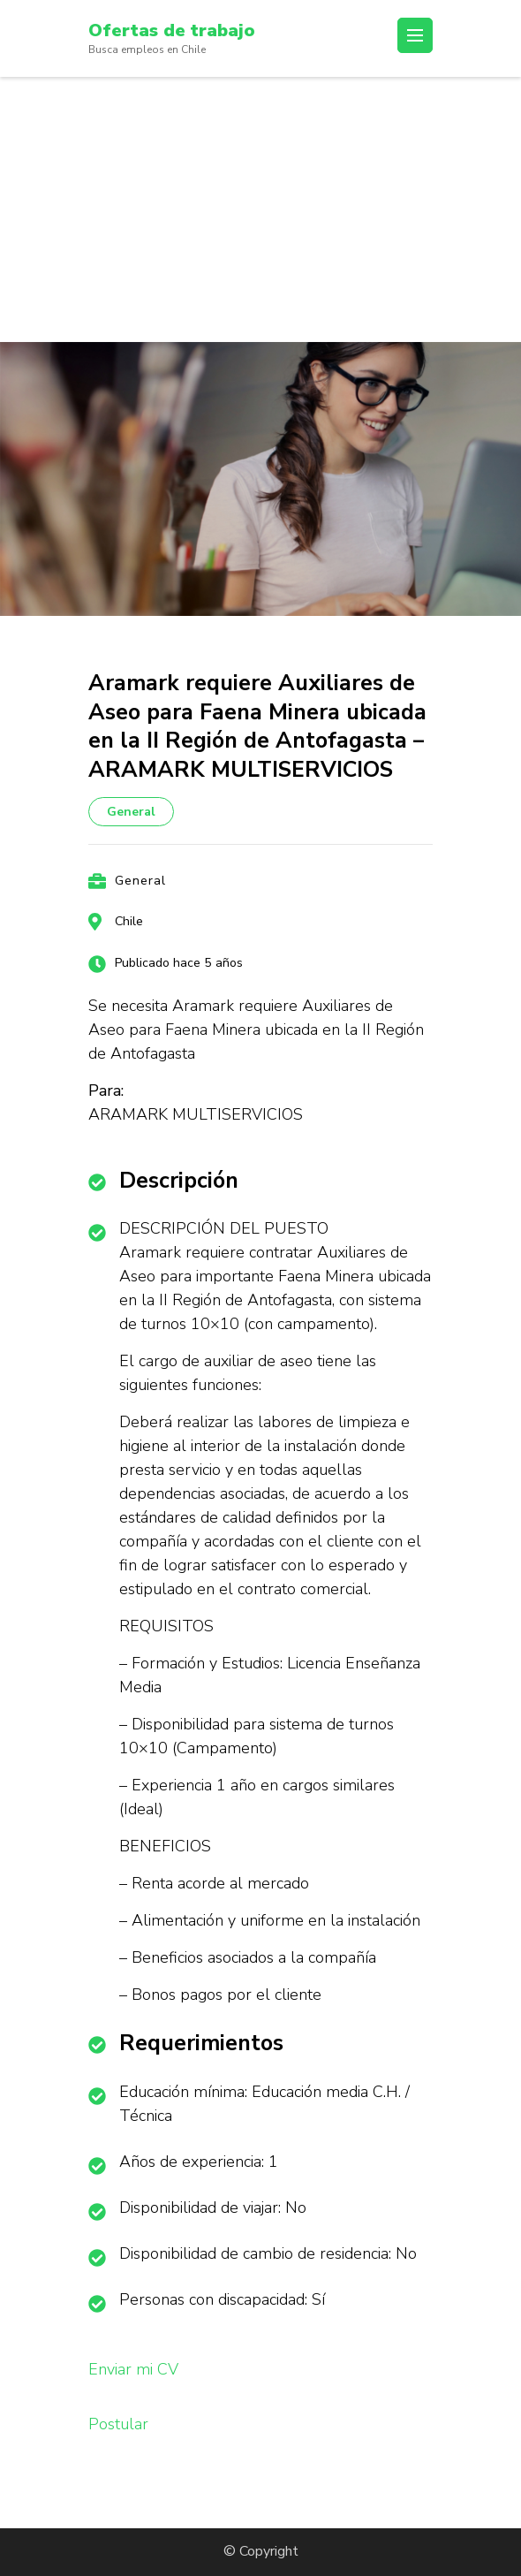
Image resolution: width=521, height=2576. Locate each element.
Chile (129, 921)
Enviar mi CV (133, 2369)
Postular (118, 2424)
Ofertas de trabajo (171, 30)
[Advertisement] (260, 209)
